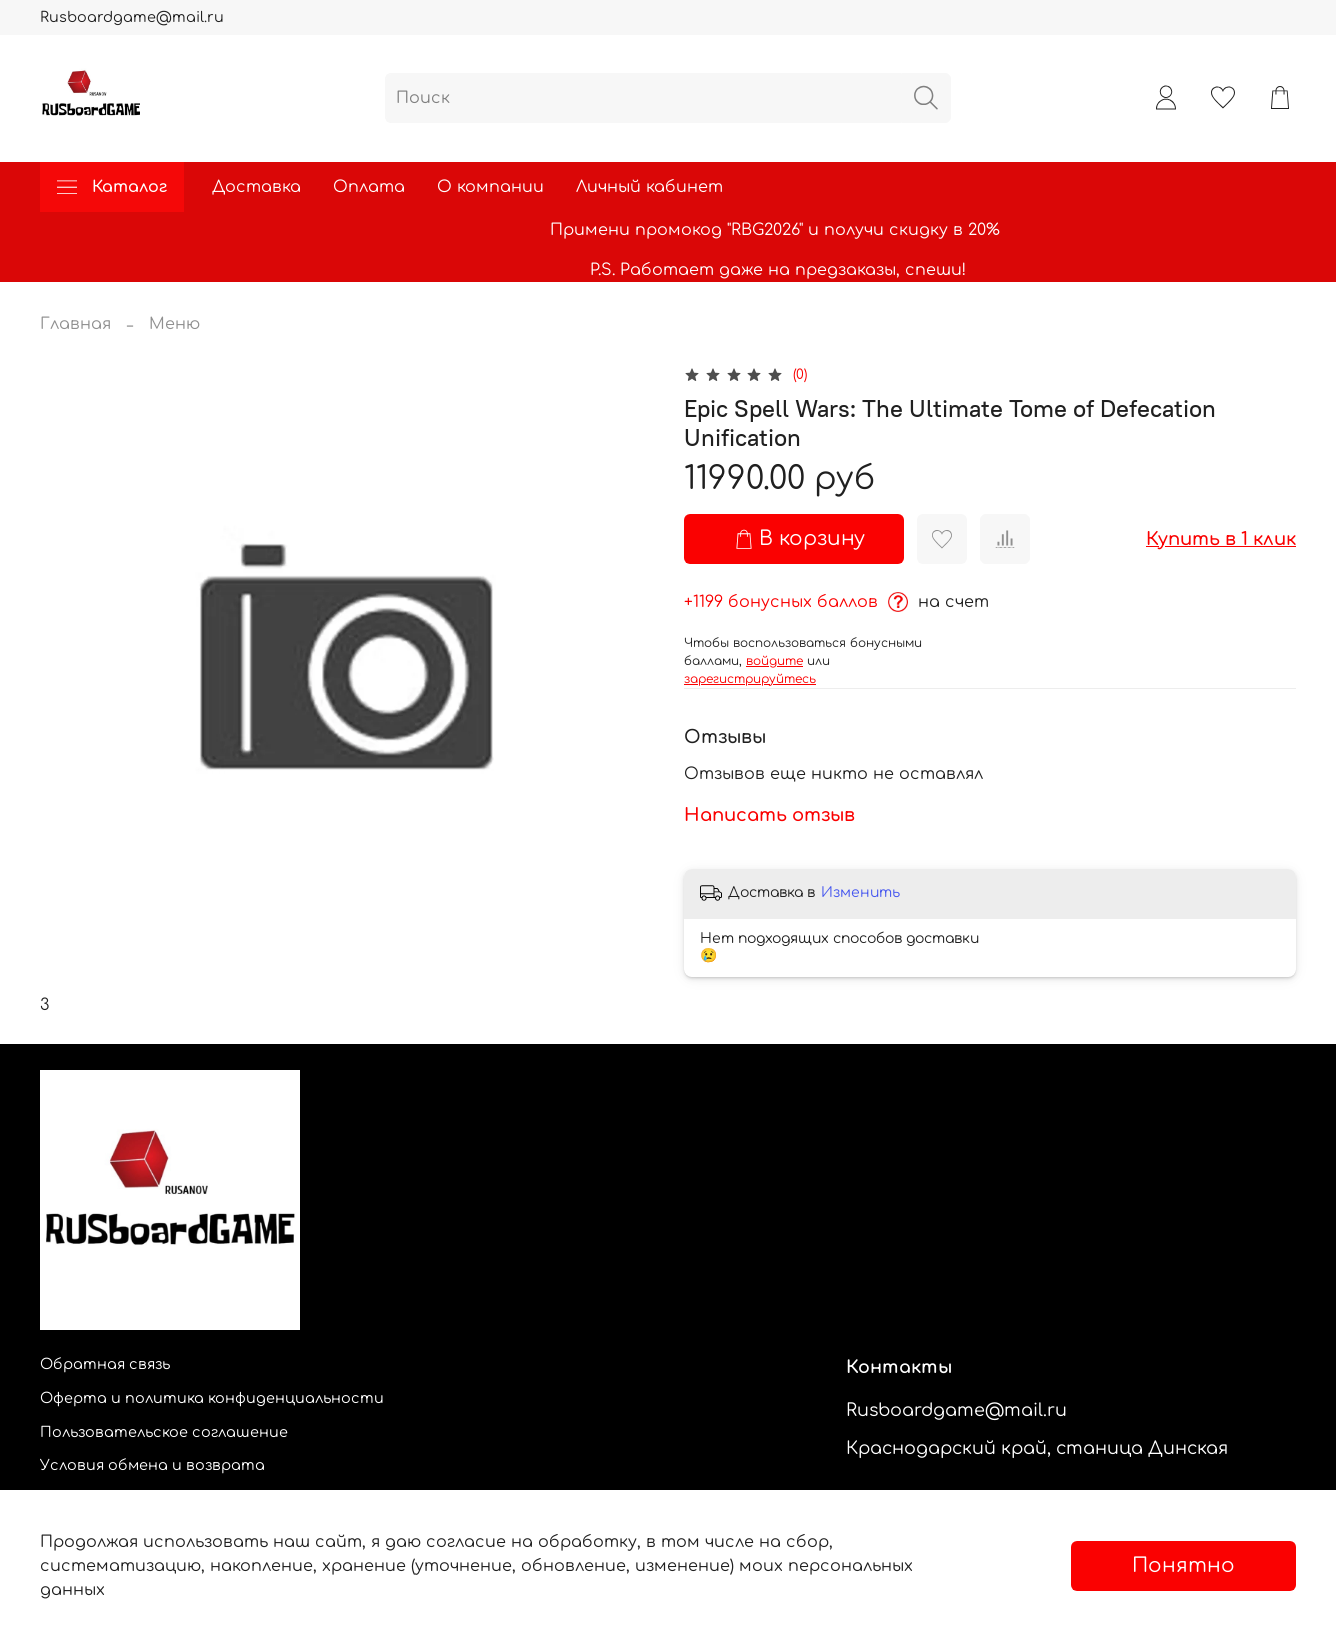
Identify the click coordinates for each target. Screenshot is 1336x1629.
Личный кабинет (649, 187)
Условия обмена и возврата (152, 1465)
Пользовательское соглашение (164, 1432)
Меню (174, 324)
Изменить (860, 892)
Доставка (256, 187)
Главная (75, 324)
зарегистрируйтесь (750, 679)
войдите (774, 661)
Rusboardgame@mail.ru (132, 17)
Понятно (1183, 1565)
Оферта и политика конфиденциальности (212, 1398)
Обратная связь (105, 1364)
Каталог (112, 187)
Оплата (369, 187)
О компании (490, 187)
